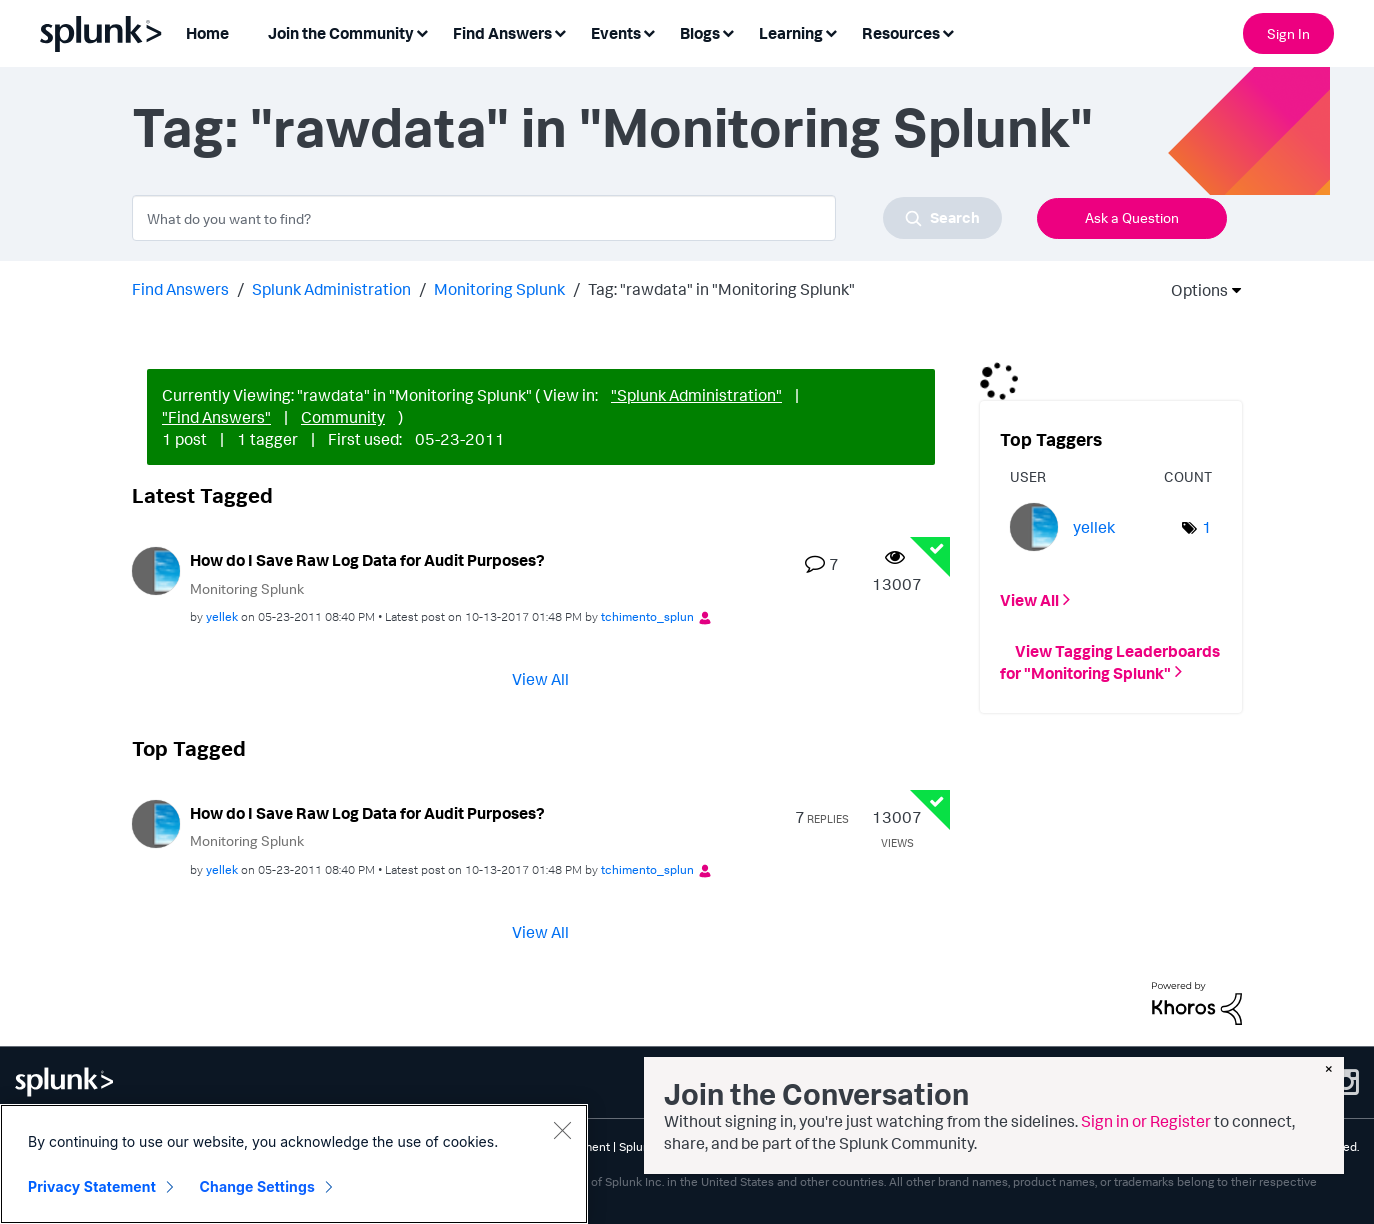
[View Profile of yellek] (222, 616)
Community (343, 417)
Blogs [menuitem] (700, 33)
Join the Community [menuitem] (341, 33)
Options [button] (1193, 290)
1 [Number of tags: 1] (1207, 527)
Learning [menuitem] (791, 33)
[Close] (562, 1130)
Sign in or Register (1146, 1121)
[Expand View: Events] (649, 31)
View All (540, 679)
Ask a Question (1132, 217)
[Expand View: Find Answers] (560, 31)
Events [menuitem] (616, 33)
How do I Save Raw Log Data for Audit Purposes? (367, 560)
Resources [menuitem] (901, 33)
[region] (294, 1164)
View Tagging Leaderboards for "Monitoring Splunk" (1110, 661)
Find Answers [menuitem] (502, 33)
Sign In (1288, 33)
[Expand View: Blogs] (728, 31)
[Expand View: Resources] (948, 31)
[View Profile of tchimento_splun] (647, 616)
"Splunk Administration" (696, 395)
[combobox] (567, 218)
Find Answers (180, 289)
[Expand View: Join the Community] (422, 31)
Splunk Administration (331, 289)
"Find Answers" (216, 417)
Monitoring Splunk (499, 289)
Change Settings (257, 1186)
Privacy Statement (92, 1186)
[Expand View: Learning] (831, 31)
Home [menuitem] (207, 33)
